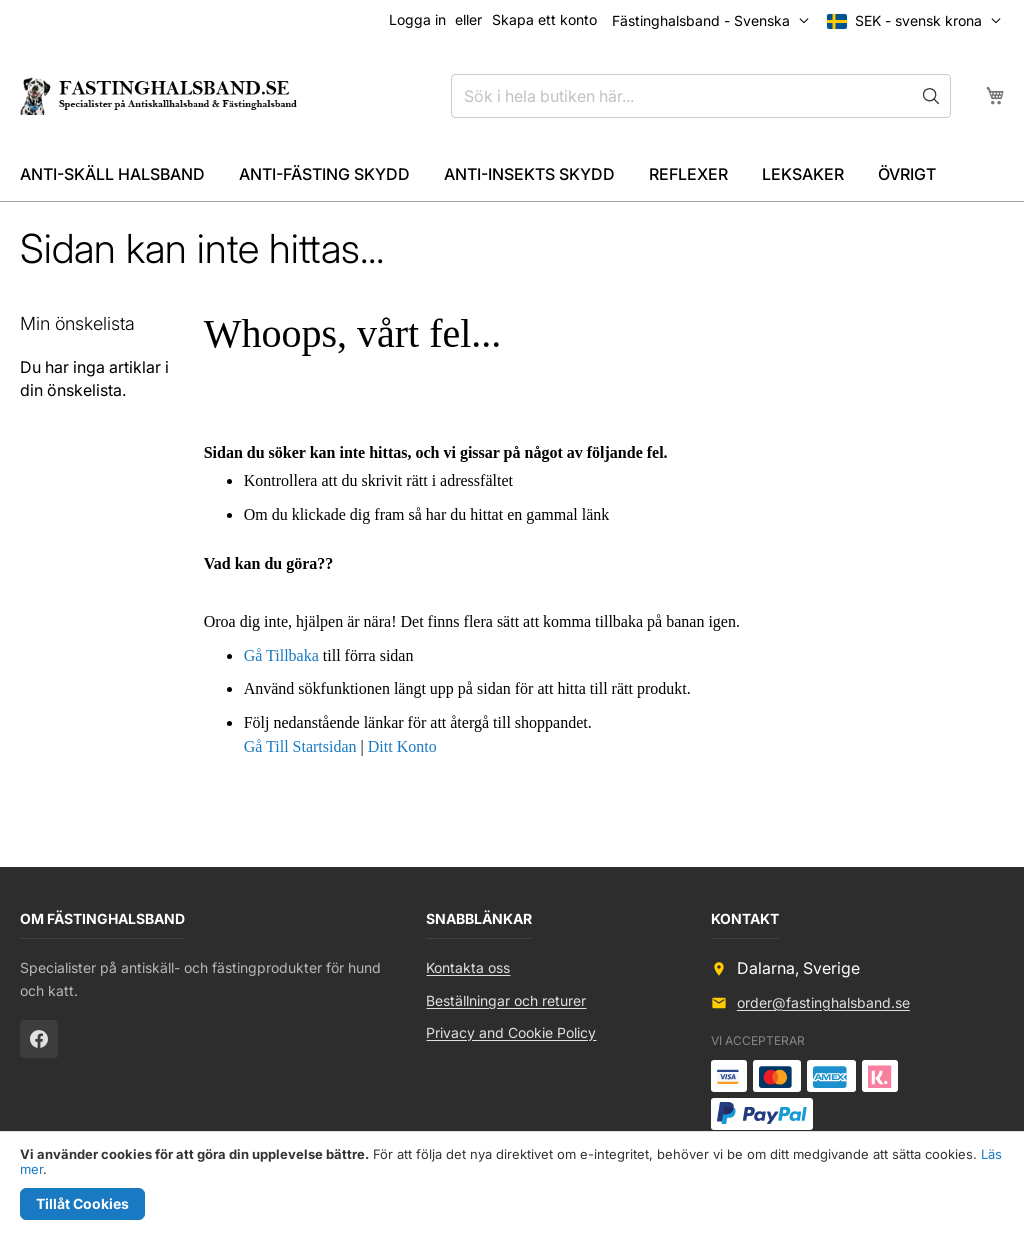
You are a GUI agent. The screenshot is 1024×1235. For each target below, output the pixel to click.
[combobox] (701, 96)
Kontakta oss (468, 967)
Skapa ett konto (544, 19)
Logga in (417, 19)
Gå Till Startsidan (300, 746)
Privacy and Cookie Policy (511, 1032)
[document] (512, 1183)
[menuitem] (112, 174)
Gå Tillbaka (281, 655)
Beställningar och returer (506, 1000)
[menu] (512, 174)
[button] (918, 21)
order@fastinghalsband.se (823, 1002)
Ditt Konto (402, 746)
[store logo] (157, 95)
